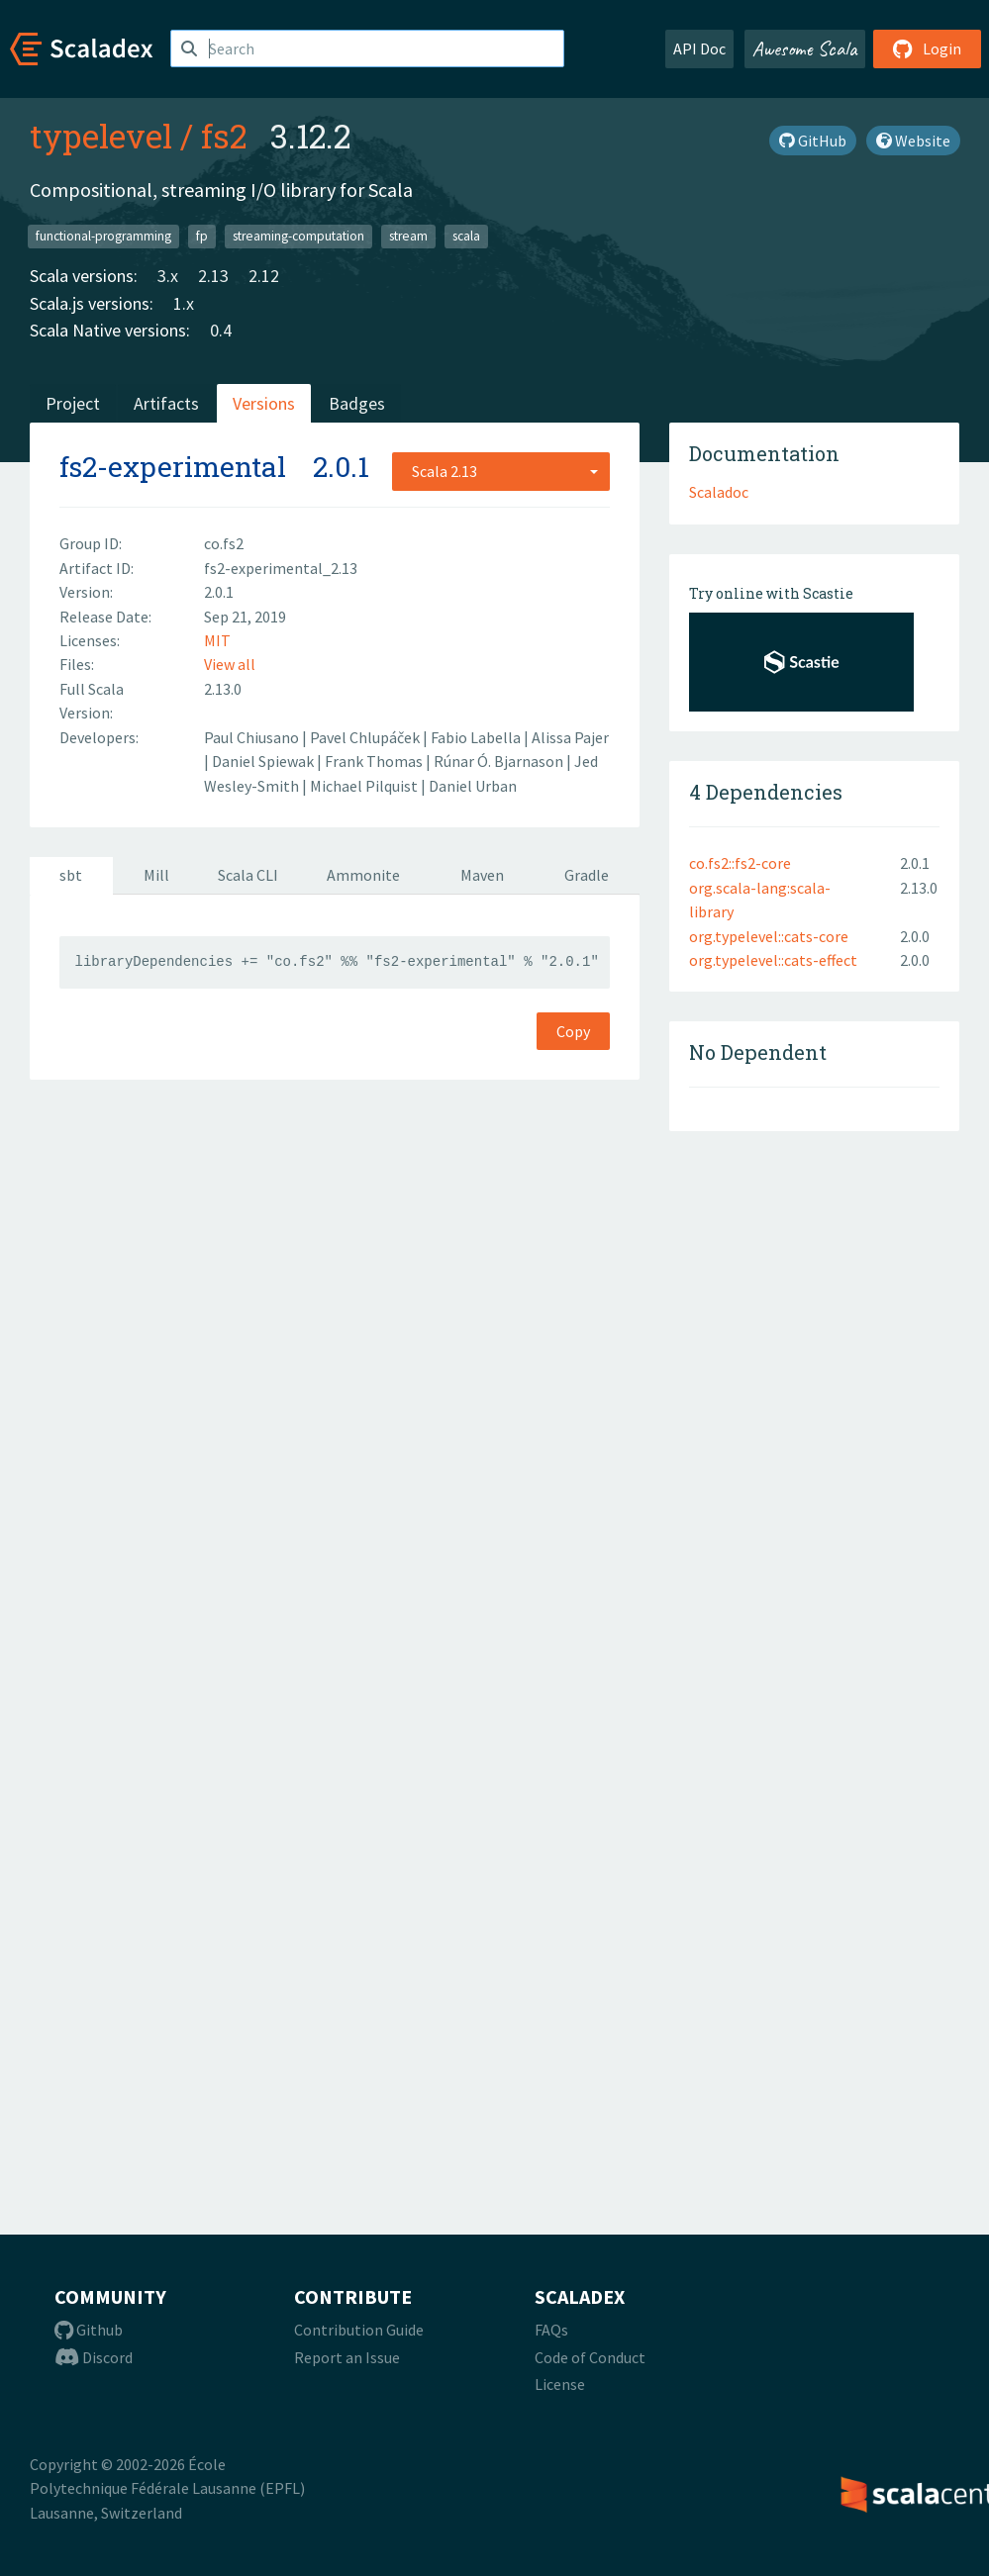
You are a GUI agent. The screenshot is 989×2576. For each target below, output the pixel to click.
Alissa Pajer (570, 737)
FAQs (551, 2329)
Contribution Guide (359, 2329)
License (560, 2384)
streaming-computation (298, 236)
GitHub (812, 140)
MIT (217, 640)
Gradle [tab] (586, 875)
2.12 (263, 275)
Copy (573, 1031)
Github (88, 2329)
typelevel (101, 135)
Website (913, 140)
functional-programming (103, 236)
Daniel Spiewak (264, 761)
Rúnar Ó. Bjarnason (500, 761)
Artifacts (166, 403)
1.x (183, 303)
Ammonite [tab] (363, 875)
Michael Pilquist (365, 786)
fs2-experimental (172, 466)
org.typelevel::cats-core (768, 936)
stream (408, 236)
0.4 (221, 330)
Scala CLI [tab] (248, 875)
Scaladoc (718, 492)
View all (229, 664)
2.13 (213, 275)
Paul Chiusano (253, 737)
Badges (357, 403)
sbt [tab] (70, 875)
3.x (167, 275)
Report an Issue (347, 2357)
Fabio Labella (477, 737)
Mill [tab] (156, 875)
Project (73, 403)
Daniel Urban (473, 786)
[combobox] (501, 471)
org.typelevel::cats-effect (773, 960)
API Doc (699, 48)
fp (202, 236)
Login (927, 48)
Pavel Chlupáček (366, 737)
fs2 (224, 135)
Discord (93, 2357)
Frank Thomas (375, 761)
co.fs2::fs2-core (740, 863)
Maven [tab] (482, 875)
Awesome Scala (804, 48)
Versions (264, 403)
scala (466, 236)
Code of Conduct (590, 2357)
